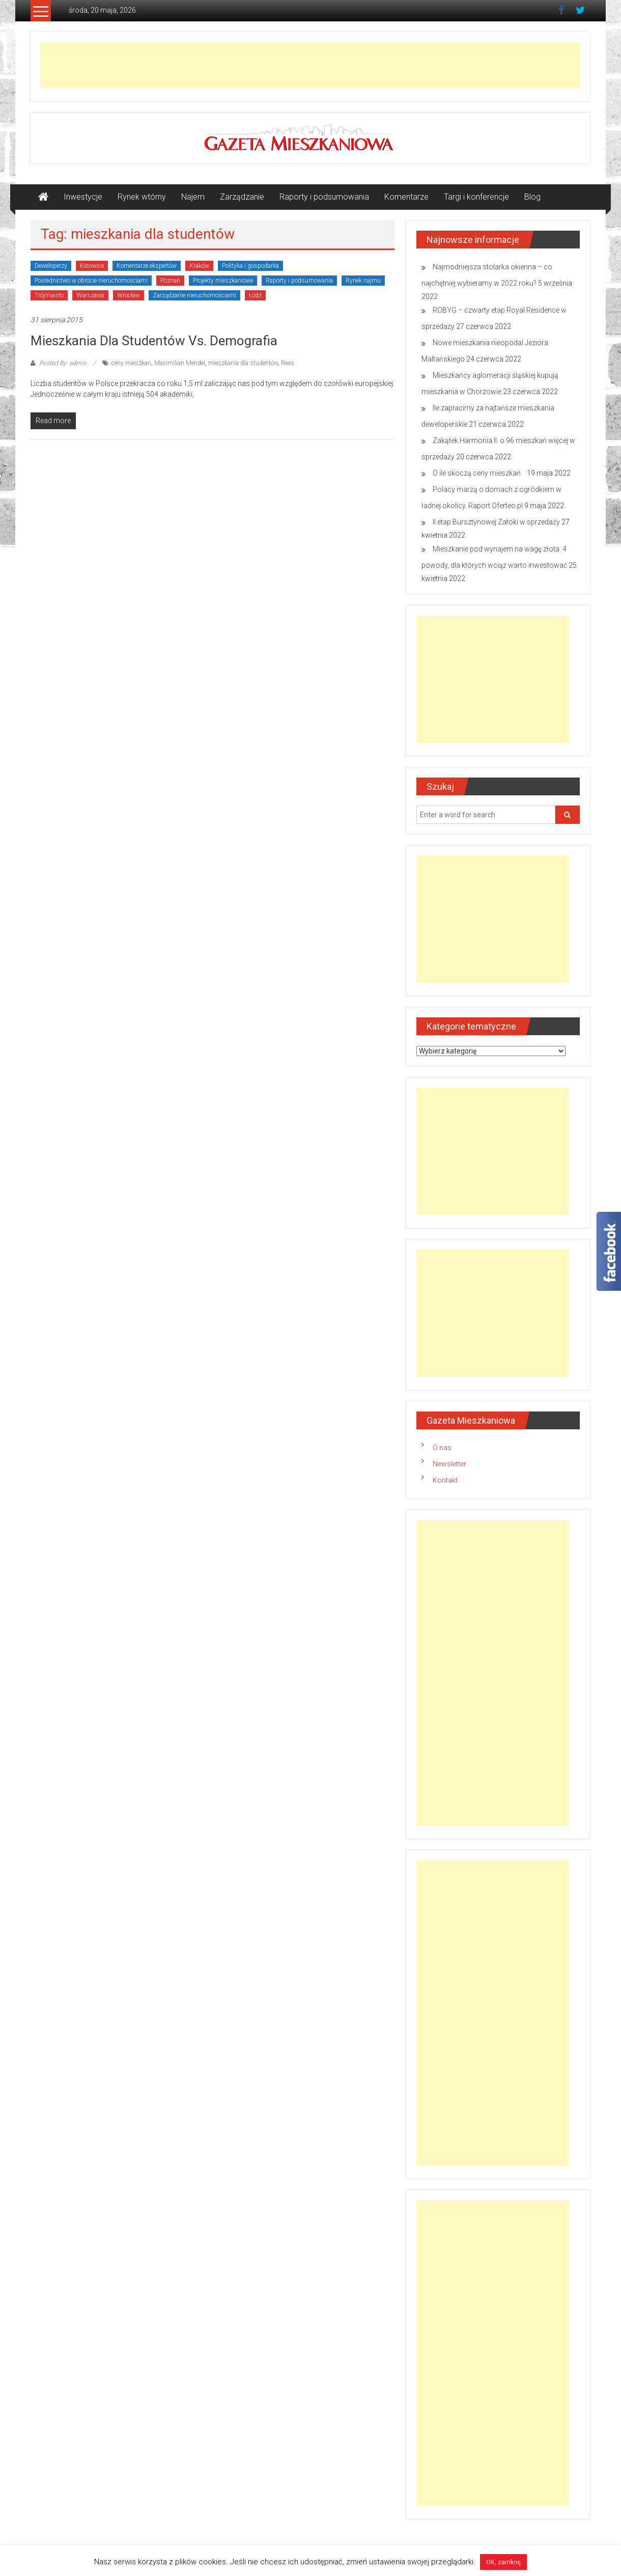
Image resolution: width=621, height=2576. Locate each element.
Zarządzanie (242, 197)
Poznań (170, 280)
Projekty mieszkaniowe (223, 280)
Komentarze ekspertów (147, 265)
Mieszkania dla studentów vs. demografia (154, 340)
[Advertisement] (310, 65)
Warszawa (90, 295)
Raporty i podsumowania (324, 197)
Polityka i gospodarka (250, 265)
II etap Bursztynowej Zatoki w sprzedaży (496, 522)
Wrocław (128, 295)
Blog (532, 197)
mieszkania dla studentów (243, 363)
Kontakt (445, 1480)
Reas (287, 363)
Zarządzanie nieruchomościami (194, 295)
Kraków (199, 265)
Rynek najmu (363, 280)
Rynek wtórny (142, 197)
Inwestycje (83, 197)
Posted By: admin (63, 363)
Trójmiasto (49, 295)
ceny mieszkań (131, 363)
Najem (193, 197)
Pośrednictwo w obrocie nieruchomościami (91, 280)
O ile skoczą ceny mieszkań (479, 473)
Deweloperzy (51, 265)
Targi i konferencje (476, 197)
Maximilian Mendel (179, 363)
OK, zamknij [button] (503, 2562)
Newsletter (449, 1464)
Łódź (255, 295)
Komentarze (406, 197)
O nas (442, 1448)
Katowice (92, 265)
